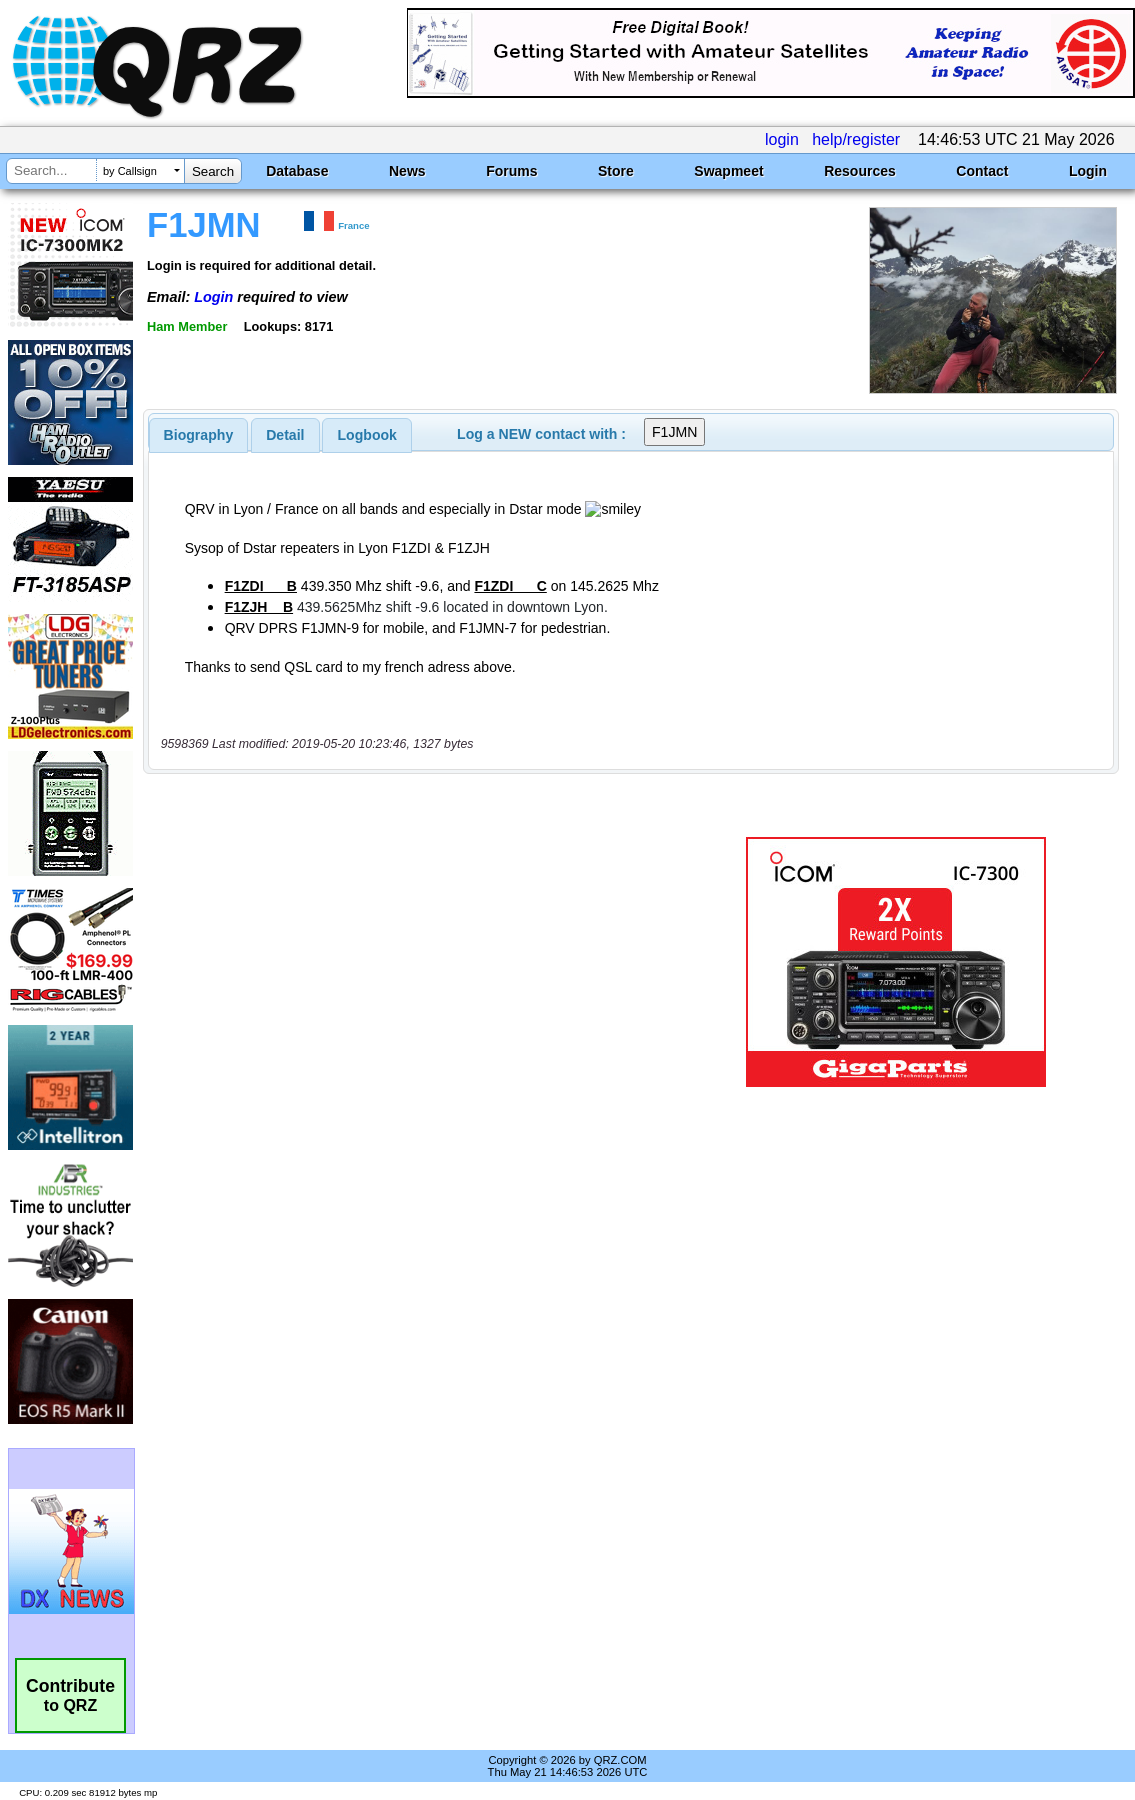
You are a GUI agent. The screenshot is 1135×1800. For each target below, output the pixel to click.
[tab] (199, 435)
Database (297, 171)
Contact (982, 171)
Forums (511, 171)
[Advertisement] (424, 962)
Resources (860, 171)
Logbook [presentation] (367, 435)
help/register (856, 139)
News (407, 171)
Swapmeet (728, 171)
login (782, 139)
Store (616, 171)
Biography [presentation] (199, 435)
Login (1088, 171)
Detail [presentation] (285, 435)
